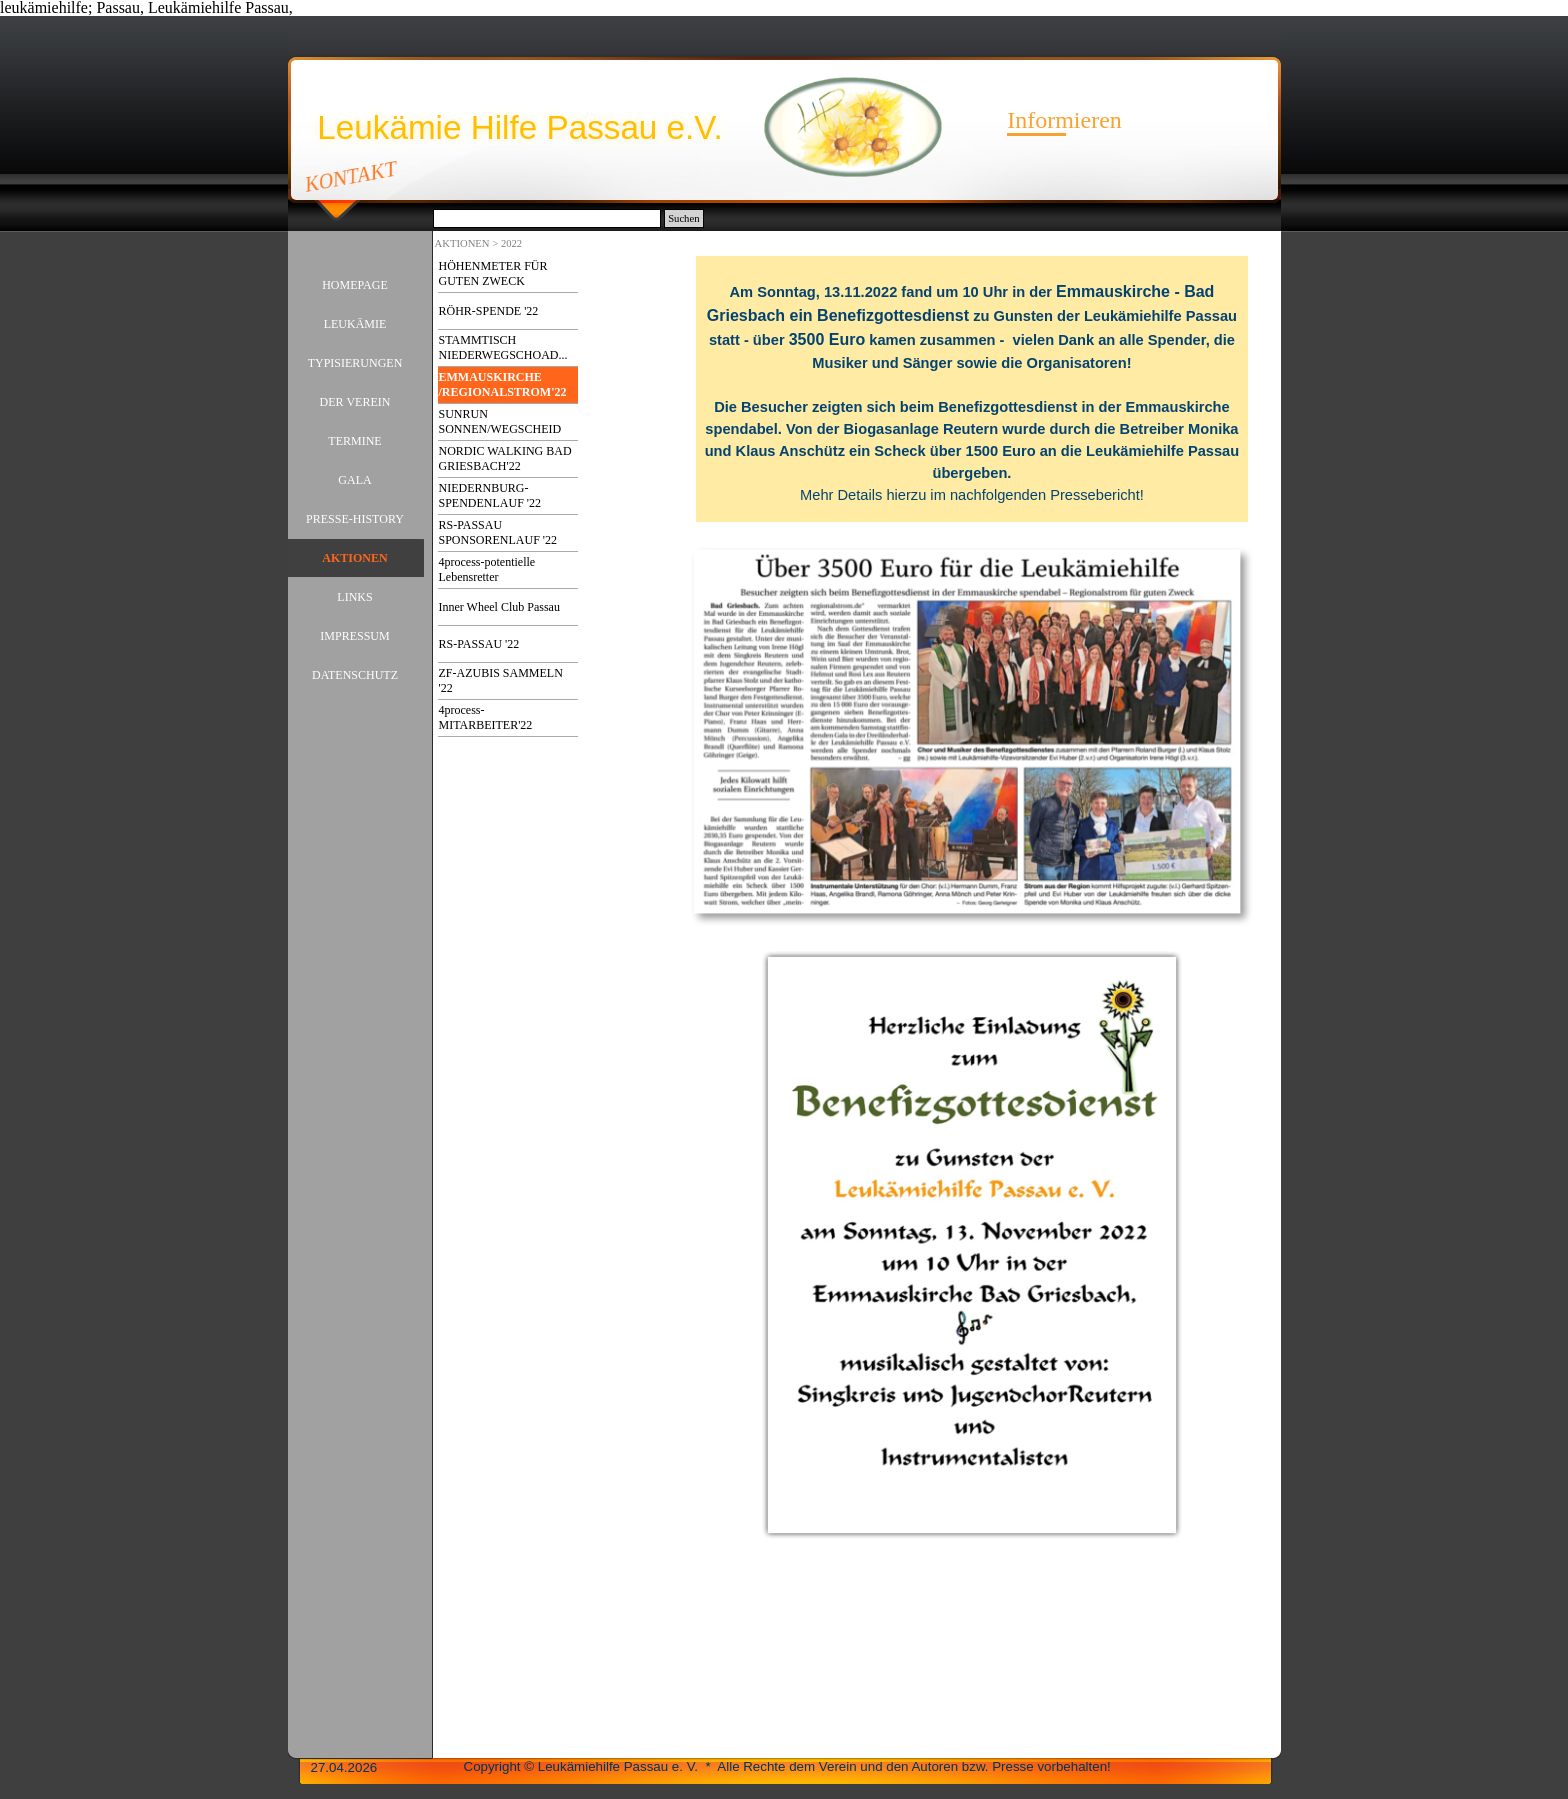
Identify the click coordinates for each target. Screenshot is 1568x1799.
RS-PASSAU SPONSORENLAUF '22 (498, 532)
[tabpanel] (971, 389)
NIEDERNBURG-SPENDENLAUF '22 (490, 495)
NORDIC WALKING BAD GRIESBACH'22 (505, 458)
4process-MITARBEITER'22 (486, 717)
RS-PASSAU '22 (479, 644)
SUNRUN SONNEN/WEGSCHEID (500, 421)
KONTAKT (350, 176)
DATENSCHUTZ (355, 675)
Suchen (683, 218)
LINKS (354, 597)
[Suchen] (547, 218)
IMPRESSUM (354, 636)
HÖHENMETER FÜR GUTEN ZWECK (493, 273)
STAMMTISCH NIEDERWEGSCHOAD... (503, 347)
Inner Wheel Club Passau (499, 607)
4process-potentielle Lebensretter (487, 569)
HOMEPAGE (355, 285)
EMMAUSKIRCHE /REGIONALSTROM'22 (503, 384)
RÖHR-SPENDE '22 (489, 311)
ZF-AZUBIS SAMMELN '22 (501, 680)
